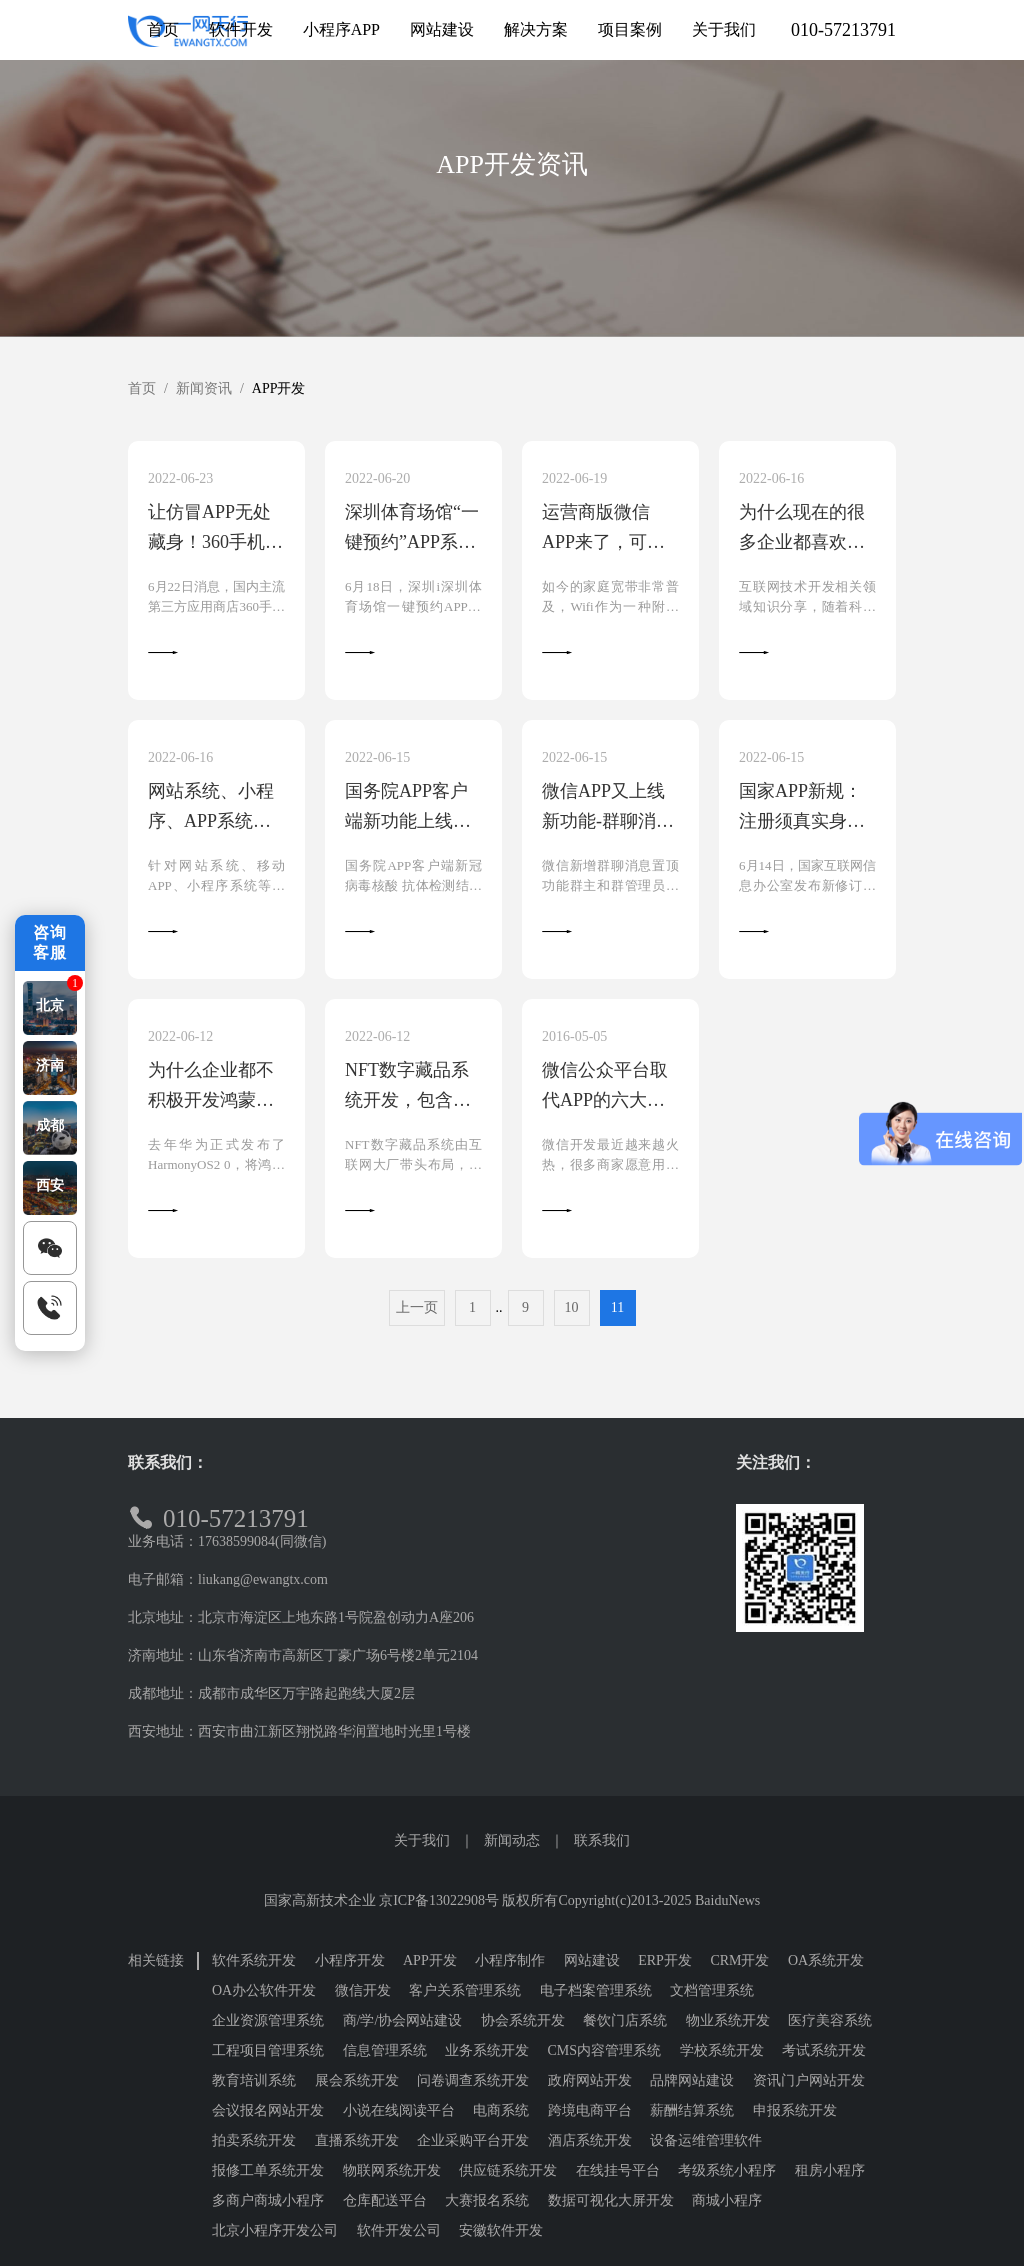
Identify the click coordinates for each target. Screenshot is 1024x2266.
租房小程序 (830, 2170)
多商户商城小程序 (268, 2200)
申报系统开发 (795, 2110)
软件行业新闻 (846, 229)
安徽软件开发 (501, 2230)
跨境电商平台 (590, 2110)
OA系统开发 (826, 1960)
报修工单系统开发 (268, 2170)
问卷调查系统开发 (473, 2080)
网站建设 (592, 1960)
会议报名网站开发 (268, 2110)
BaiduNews (727, 1900)
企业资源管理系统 (268, 2020)
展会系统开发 (357, 2080)
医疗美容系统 (830, 2020)
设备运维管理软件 (706, 2140)
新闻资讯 (204, 388)
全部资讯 (178, 229)
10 (572, 1307)
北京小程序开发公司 (275, 2230)
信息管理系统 (385, 2050)
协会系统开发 (523, 2020)
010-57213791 (843, 30)
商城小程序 (727, 2200)
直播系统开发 (357, 2140)
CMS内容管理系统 (605, 2050)
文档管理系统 (712, 1990)
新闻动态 (512, 1840)
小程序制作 (510, 1960)
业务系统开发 (487, 2050)
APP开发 (445, 229)
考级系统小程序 (727, 2170)
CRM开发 (739, 1960)
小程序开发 (312, 229)
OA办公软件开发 (264, 1990)
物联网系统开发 (392, 2170)
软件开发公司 (399, 2230)
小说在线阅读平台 (399, 2110)
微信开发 (363, 1990)
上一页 (417, 1307)
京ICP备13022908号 (439, 1900)
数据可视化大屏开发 (611, 2200)
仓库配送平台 (385, 2200)
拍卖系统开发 (254, 2140)
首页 (142, 388)
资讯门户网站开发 (809, 2080)
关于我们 (422, 1840)
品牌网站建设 (692, 2080)
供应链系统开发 (508, 2170)
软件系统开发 (254, 1960)
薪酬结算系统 (692, 2110)
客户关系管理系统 (465, 1990)
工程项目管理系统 (268, 2050)
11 (617, 1307)
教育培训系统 (254, 2080)
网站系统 (579, 229)
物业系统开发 (728, 2020)
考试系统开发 (824, 2050)
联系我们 (602, 1840)
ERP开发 (665, 1960)
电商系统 (501, 2110)
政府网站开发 (590, 2080)
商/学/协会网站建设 (403, 2020)
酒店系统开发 (590, 2140)
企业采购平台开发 (473, 2140)
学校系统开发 (722, 2050)
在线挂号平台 (618, 2170)
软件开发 (712, 229)
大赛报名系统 (487, 2200)
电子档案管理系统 (596, 1990)
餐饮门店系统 (625, 2020)
